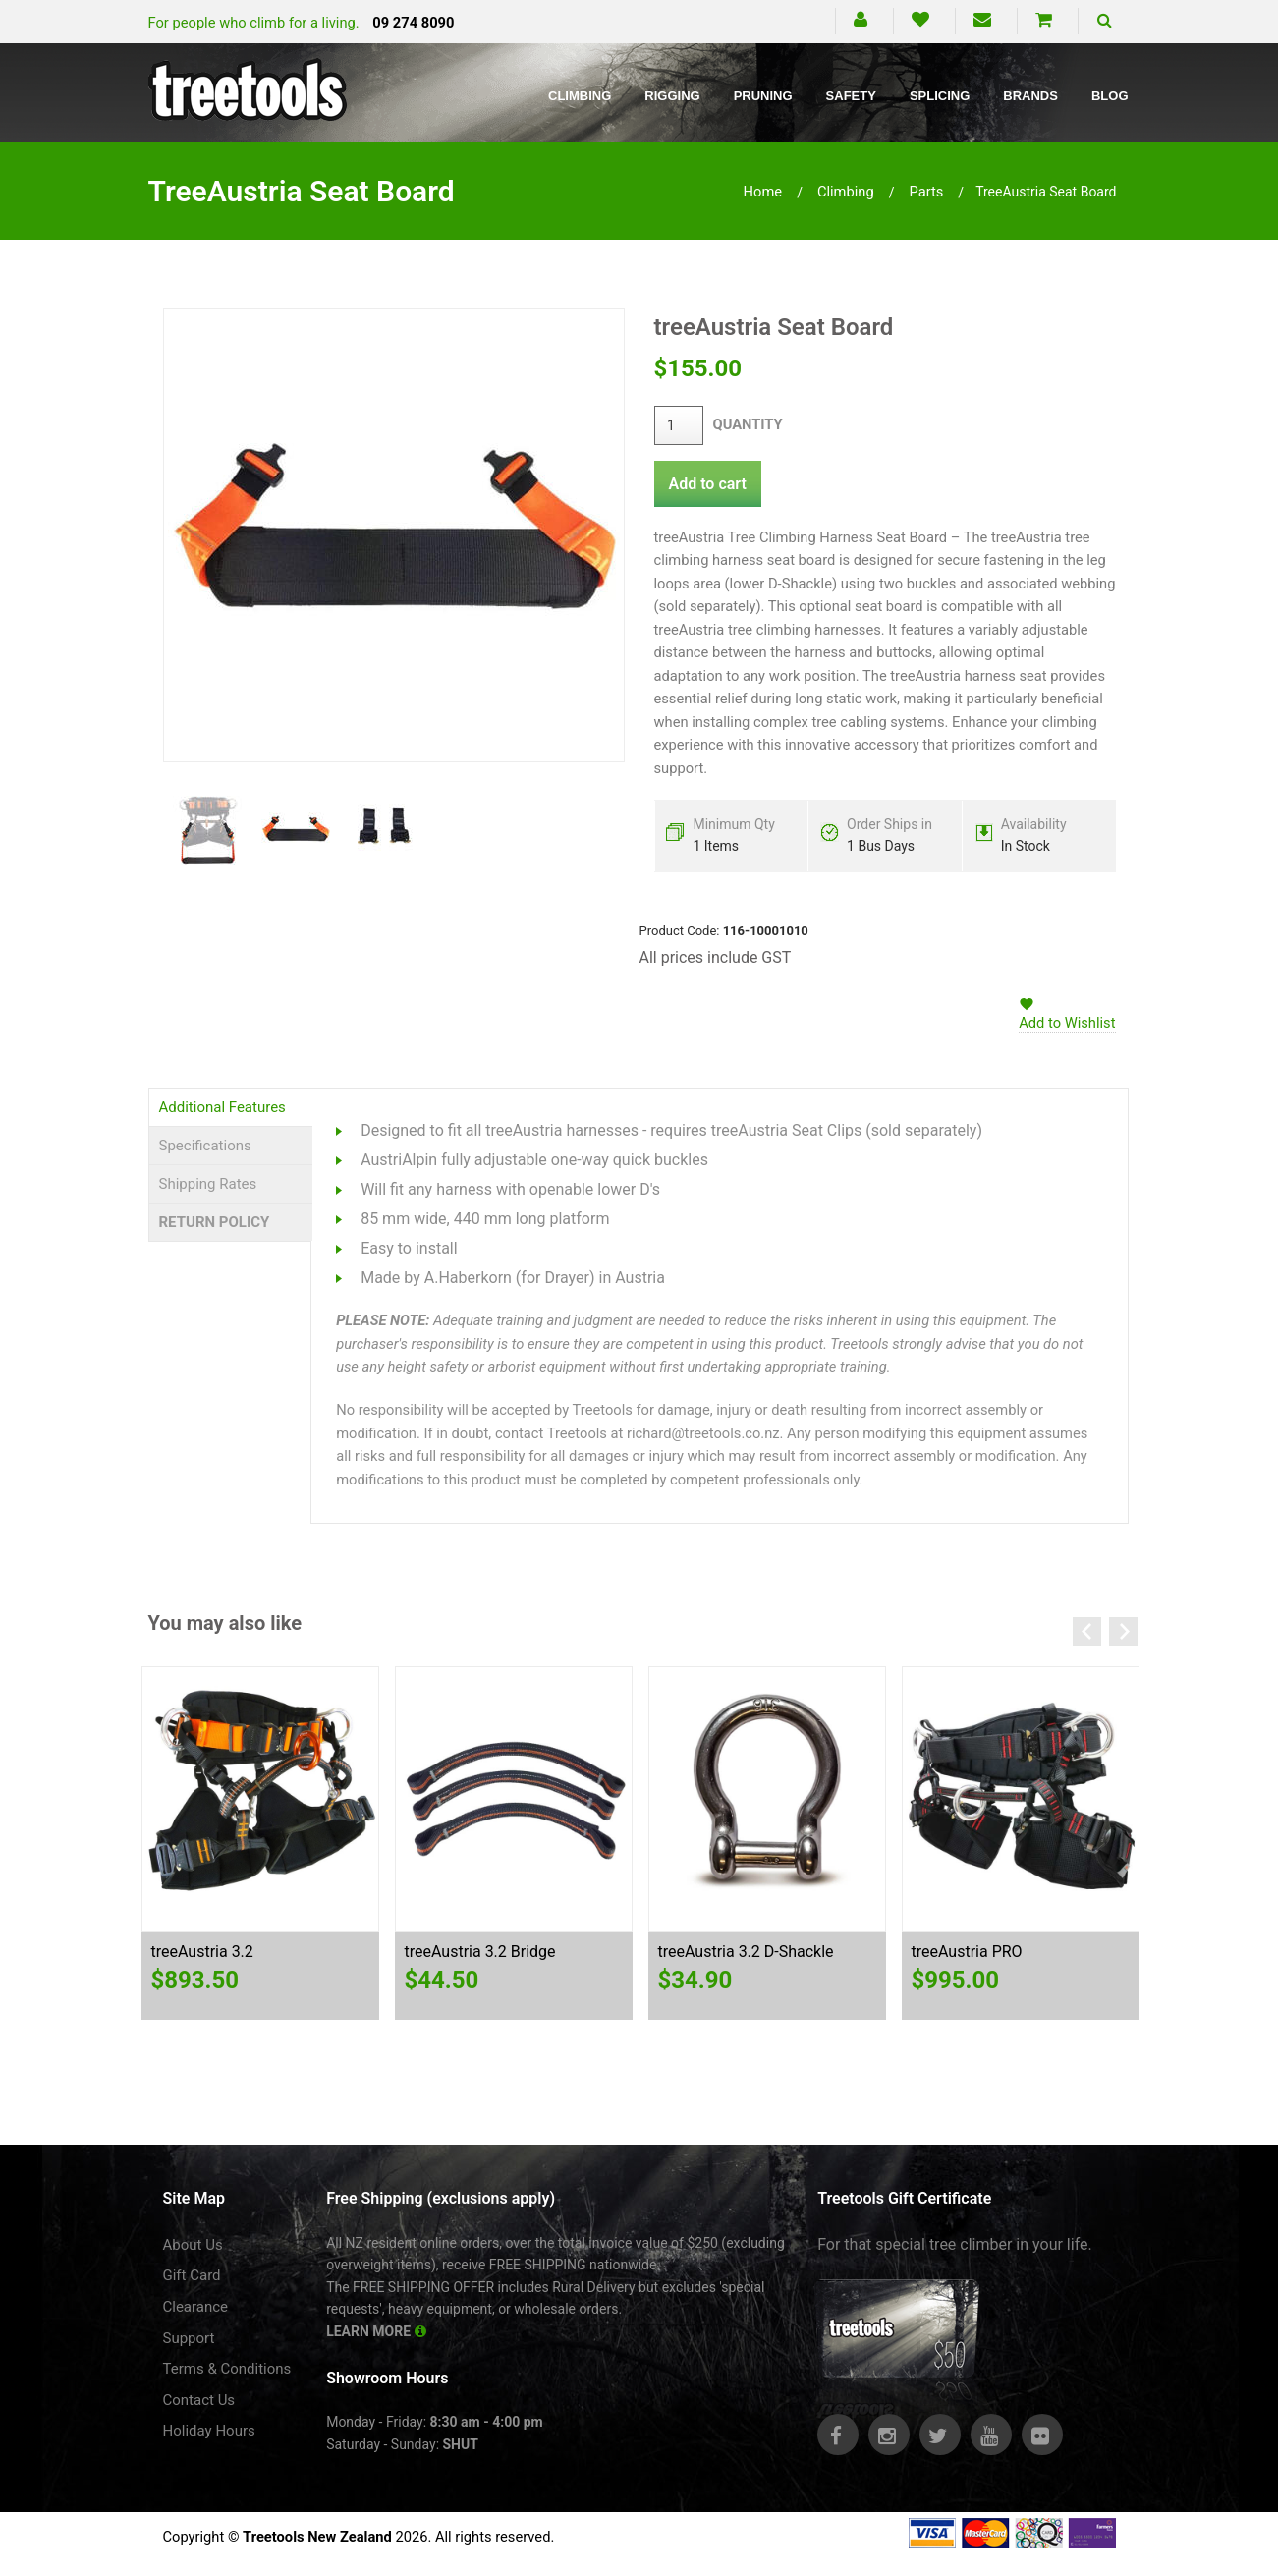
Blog (1110, 95)
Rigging (671, 95)
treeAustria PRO (967, 1951)
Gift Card (192, 2275)
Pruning (763, 95)
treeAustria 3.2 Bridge (480, 1951)
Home (763, 191)
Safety (851, 95)
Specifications (205, 1145)
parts (926, 191)
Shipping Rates (208, 1184)
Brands (1030, 95)
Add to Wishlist (1067, 1023)
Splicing (940, 95)
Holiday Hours (209, 2430)
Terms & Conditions (227, 2369)
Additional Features (222, 1107)
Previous (1087, 1631)
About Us (193, 2245)
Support (189, 2338)
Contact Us (199, 2400)
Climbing (579, 95)
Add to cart (708, 484)
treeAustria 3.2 (202, 1951)
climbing (845, 191)
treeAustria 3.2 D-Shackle (746, 1951)
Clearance (196, 2307)
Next (1123, 1631)
